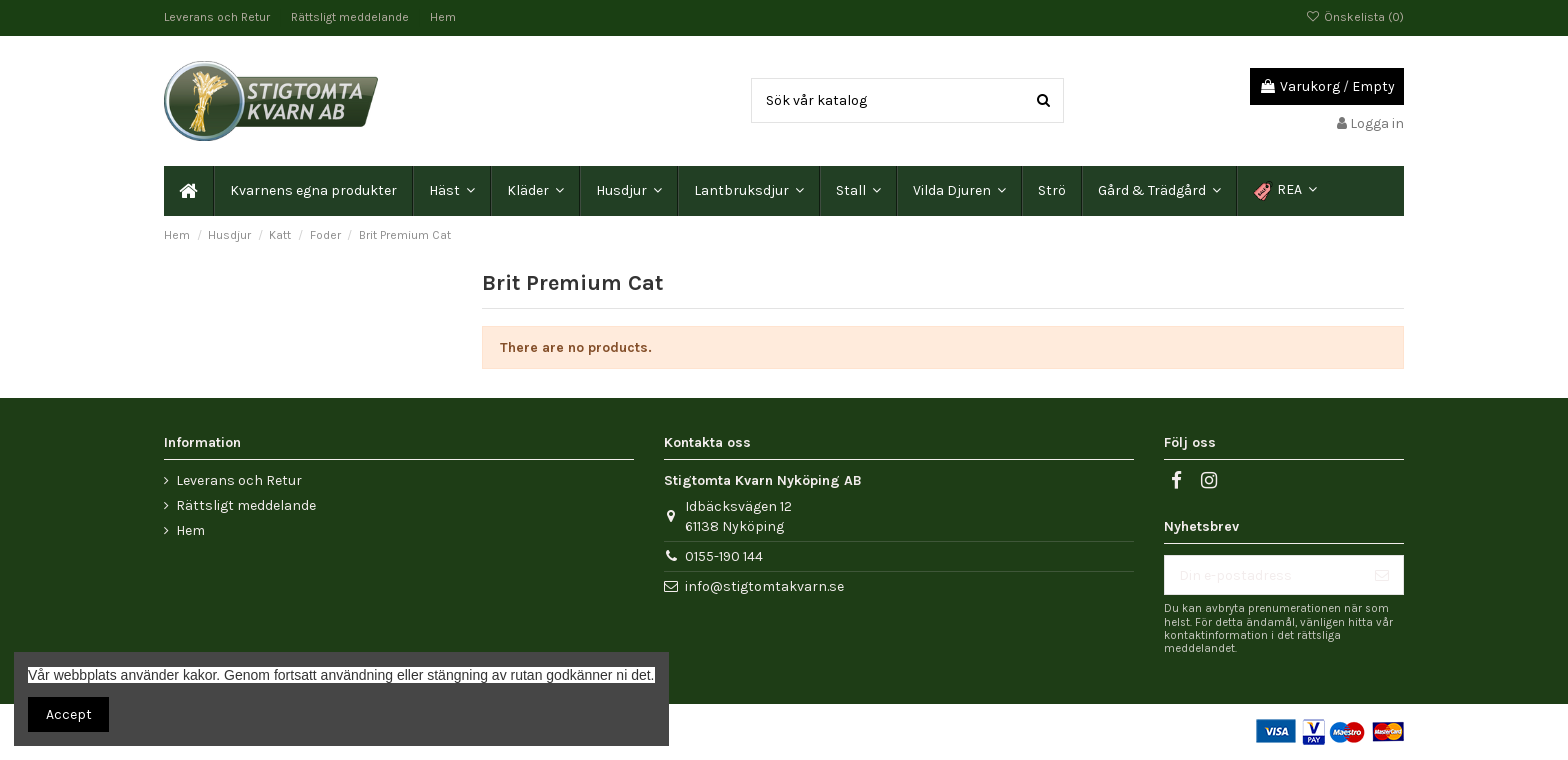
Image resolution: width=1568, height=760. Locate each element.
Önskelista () (1355, 17)
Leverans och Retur (218, 17)
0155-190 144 (724, 556)
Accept (69, 714)
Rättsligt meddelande (351, 17)
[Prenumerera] (1382, 575)
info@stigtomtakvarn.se (764, 586)
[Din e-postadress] (1263, 575)
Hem (443, 17)
